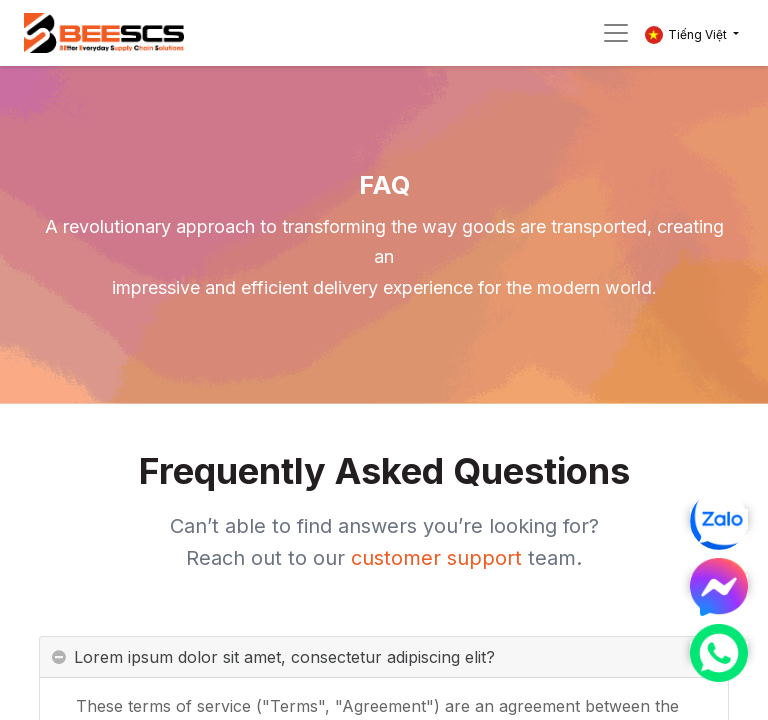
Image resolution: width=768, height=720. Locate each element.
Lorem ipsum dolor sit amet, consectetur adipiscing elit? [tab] (284, 663)
